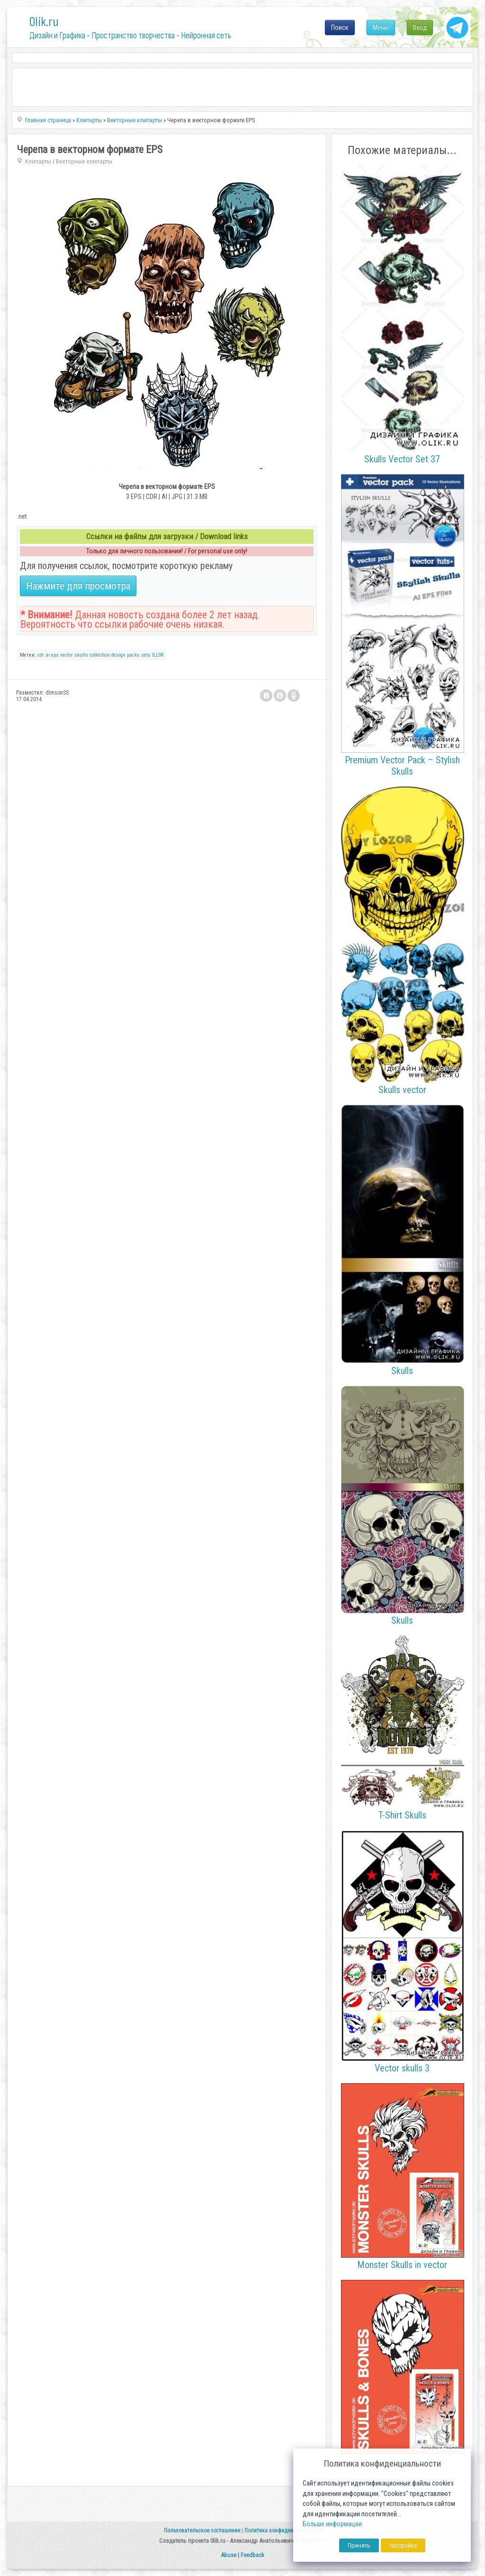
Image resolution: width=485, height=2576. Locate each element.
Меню (381, 27)
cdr (40, 655)
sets (146, 655)
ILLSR (157, 655)
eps (55, 655)
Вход (420, 27)
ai (47, 655)
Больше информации (332, 2524)
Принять (359, 2545)
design (118, 655)
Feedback (252, 2554)
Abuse (228, 2554)
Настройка (403, 2545)
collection (100, 655)
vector (66, 655)
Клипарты (38, 161)
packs (133, 655)
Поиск (340, 27)
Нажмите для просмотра (78, 586)
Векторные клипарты (84, 161)
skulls (81, 655)
